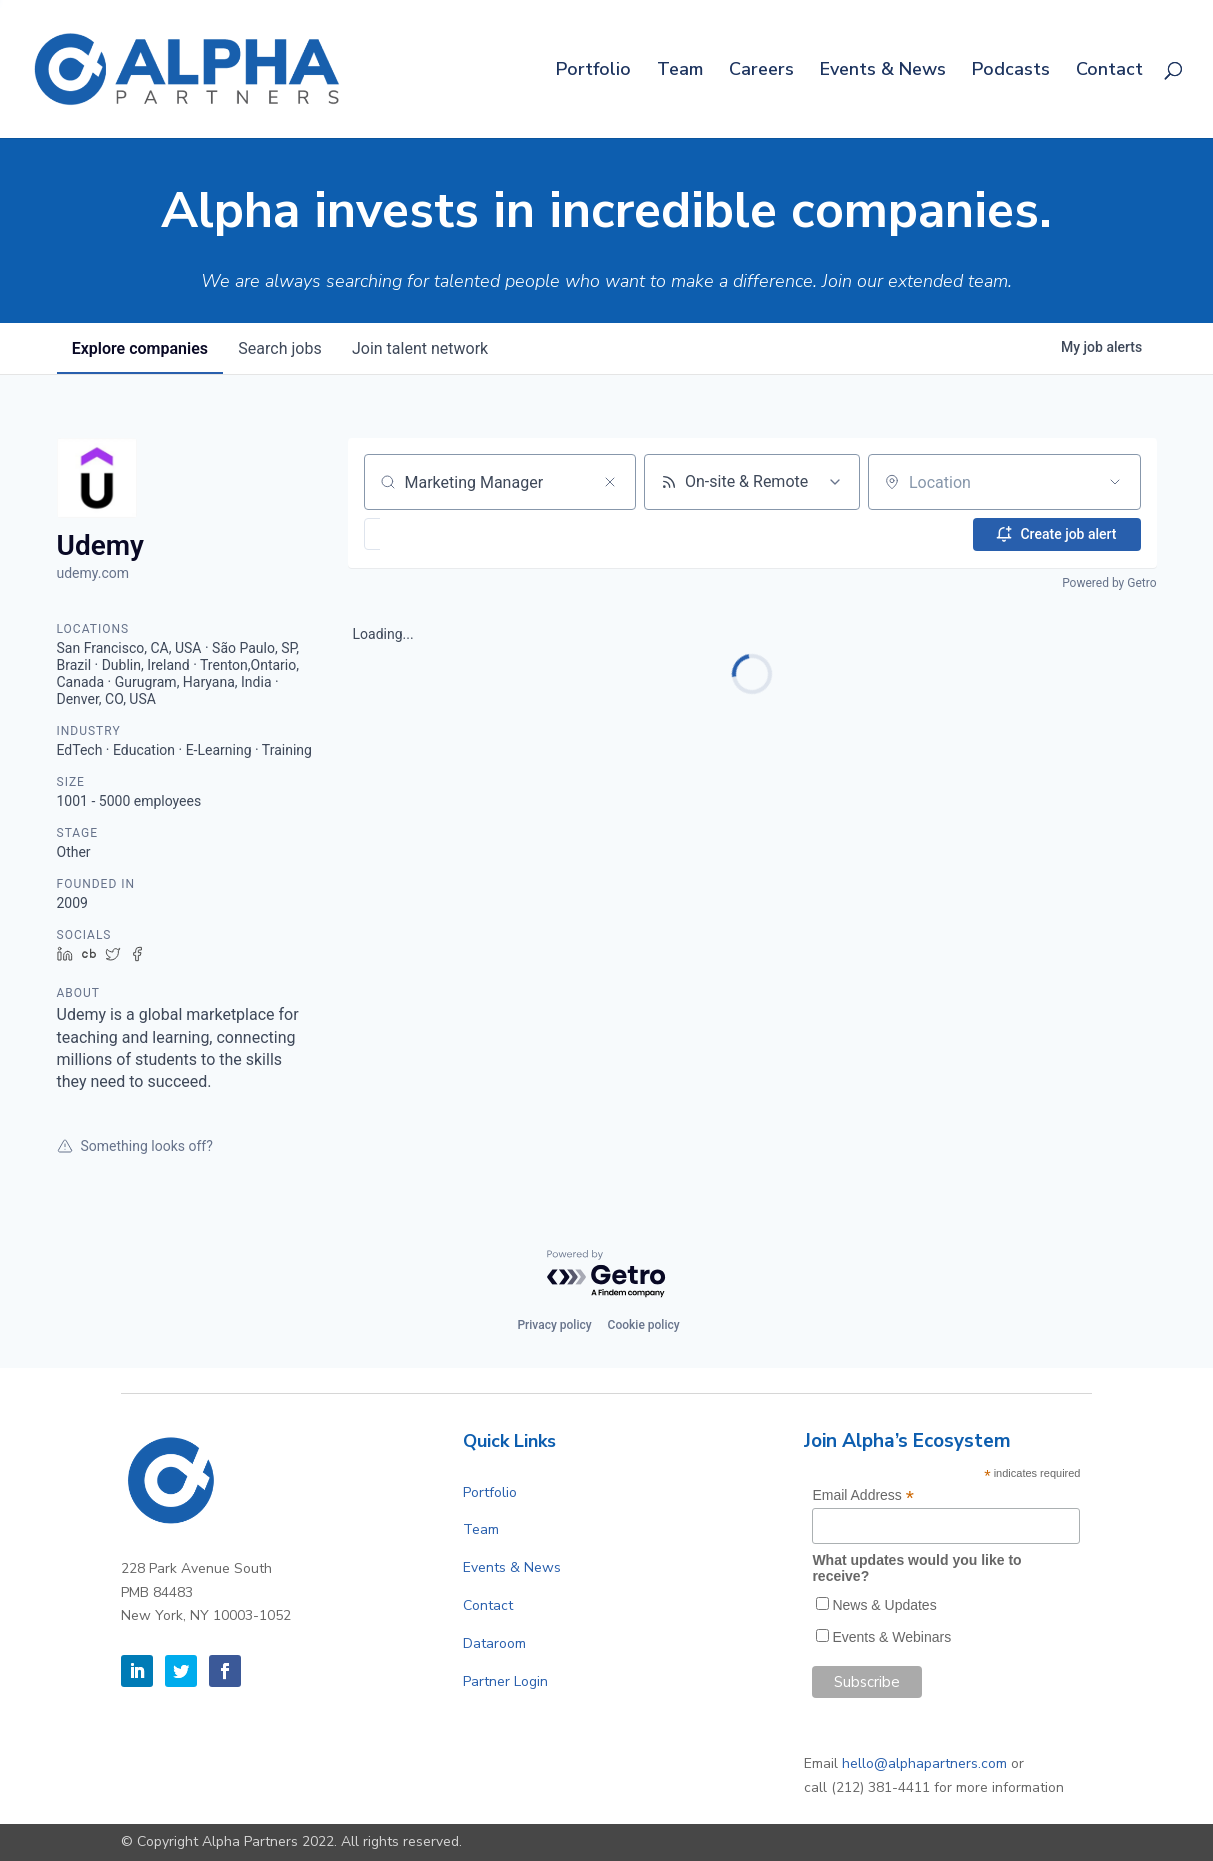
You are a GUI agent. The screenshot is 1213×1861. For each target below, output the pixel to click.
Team (680, 71)
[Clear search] (610, 482)
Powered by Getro (1109, 583)
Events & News (883, 71)
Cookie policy (644, 1325)
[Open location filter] (1115, 482)
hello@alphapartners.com (924, 1763)
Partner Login (505, 1681)
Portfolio (593, 71)
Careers (761, 71)
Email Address (863, 1495)
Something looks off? (135, 1146)
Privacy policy (554, 1325)
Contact (1109, 71)
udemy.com (93, 573)
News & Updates (884, 1605)
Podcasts (1011, 71)
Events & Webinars (891, 1637)
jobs (282, 348)
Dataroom (494, 1643)
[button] (430, 534)
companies (141, 348)
